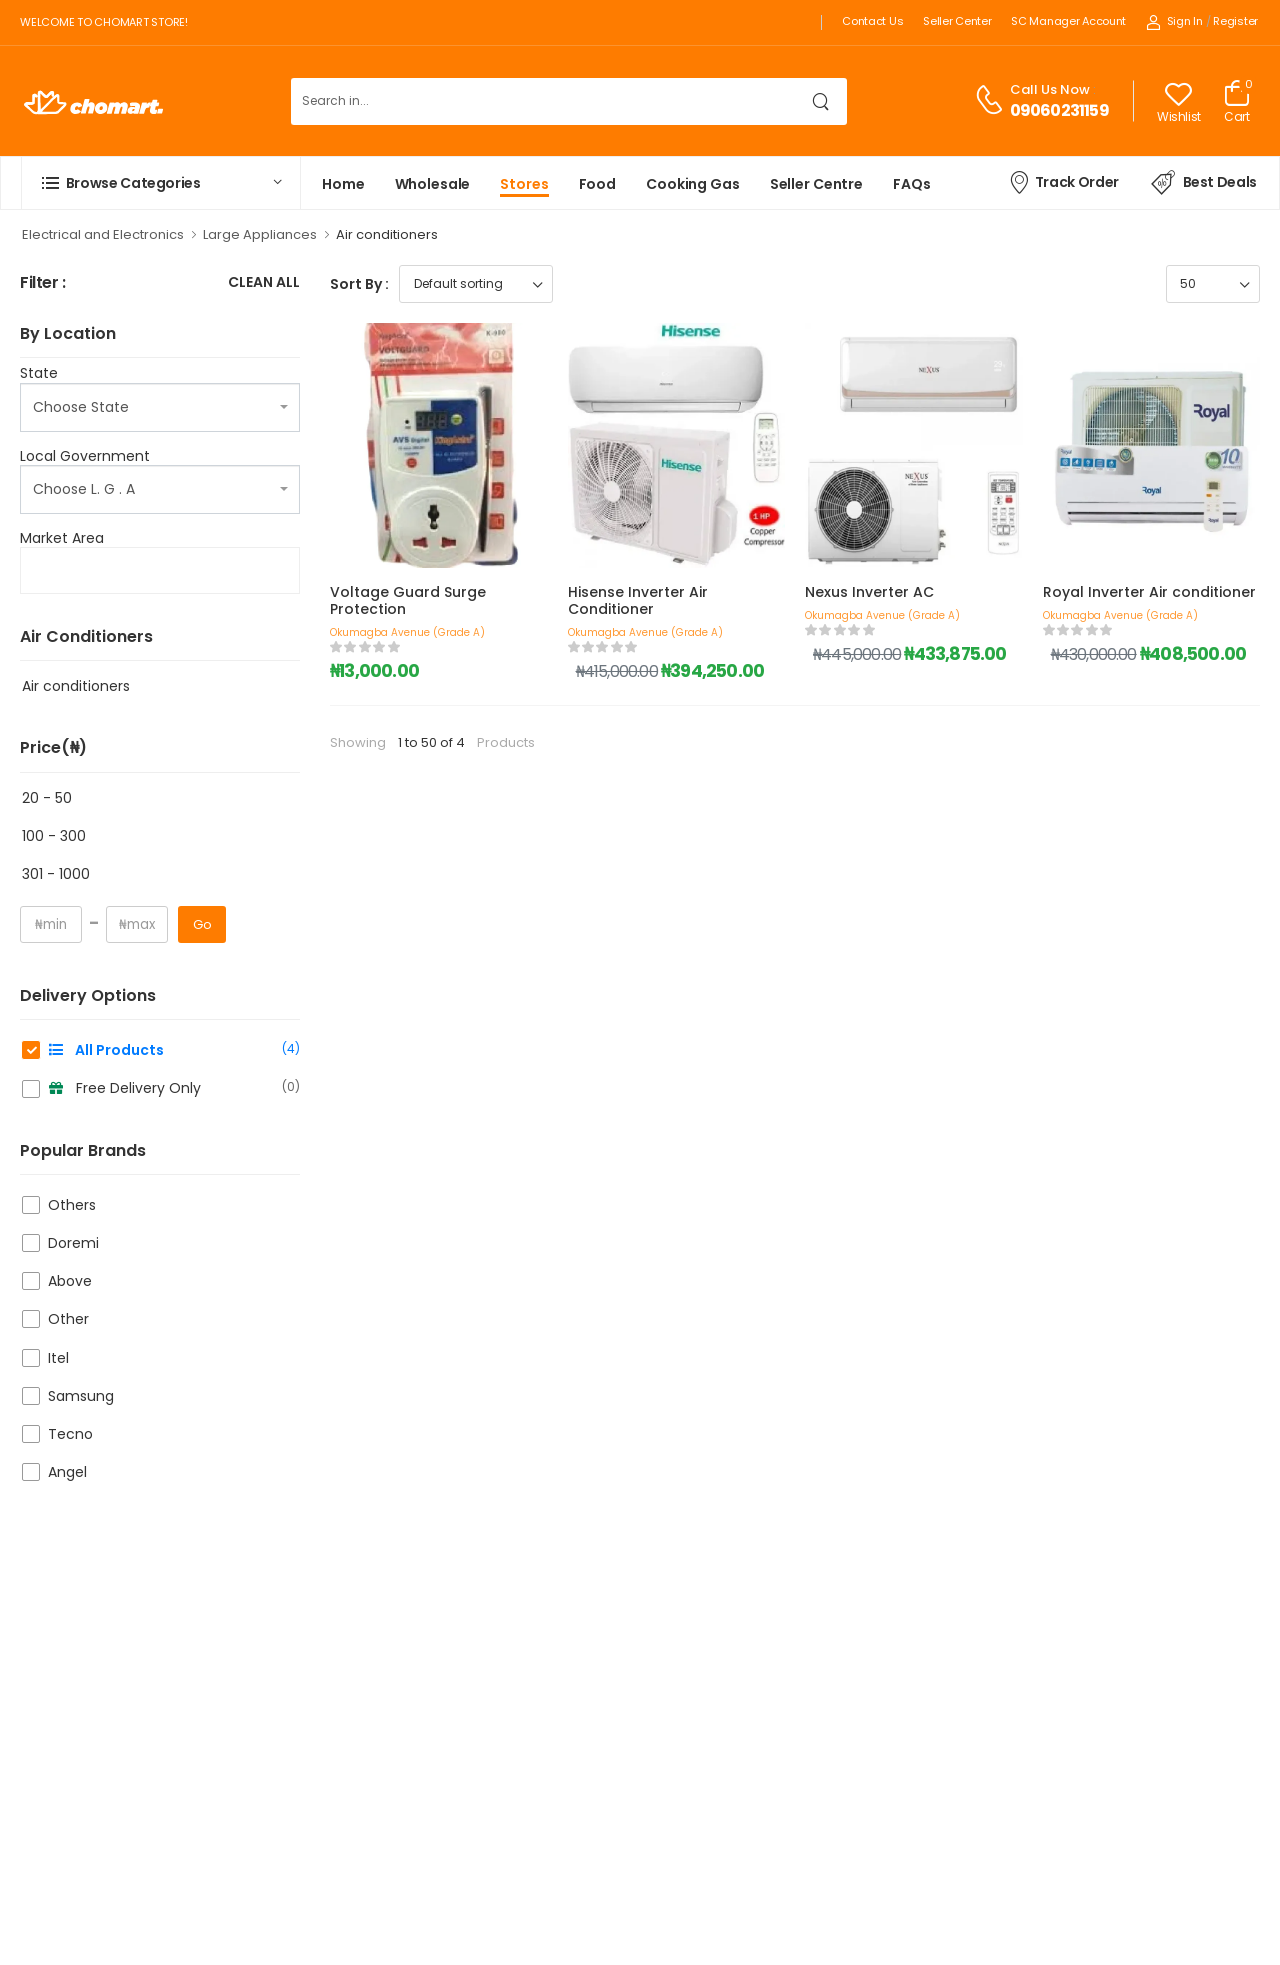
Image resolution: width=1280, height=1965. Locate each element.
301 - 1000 (56, 874)
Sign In (1174, 21)
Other (68, 1319)
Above (70, 1281)
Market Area (62, 538)
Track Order (1063, 182)
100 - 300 (54, 836)
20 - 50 (47, 798)
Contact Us (872, 21)
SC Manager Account (1068, 21)
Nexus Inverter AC (869, 592)
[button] (161, 183)
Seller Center (957, 21)
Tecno (70, 1434)
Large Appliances (260, 234)
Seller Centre (816, 184)
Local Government (85, 456)
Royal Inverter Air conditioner (1149, 592)
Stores (524, 184)
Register (1235, 21)
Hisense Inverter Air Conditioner (638, 600)
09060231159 (1059, 110)
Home (343, 184)
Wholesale (433, 184)
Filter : (43, 283)
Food (598, 184)
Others (72, 1205)
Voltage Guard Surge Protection (408, 600)
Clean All (264, 283)
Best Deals (1204, 183)
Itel (58, 1358)
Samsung (81, 1396)
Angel (67, 1472)
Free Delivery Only (174, 1088)
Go (202, 924)
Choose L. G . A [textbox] (84, 489)
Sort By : (359, 284)
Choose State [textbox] (81, 407)
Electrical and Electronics (103, 234)
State (39, 373)
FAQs (912, 184)
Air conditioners (76, 686)
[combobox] (160, 407)
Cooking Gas (693, 184)
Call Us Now (1050, 89)
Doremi (73, 1243)
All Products (174, 1050)
